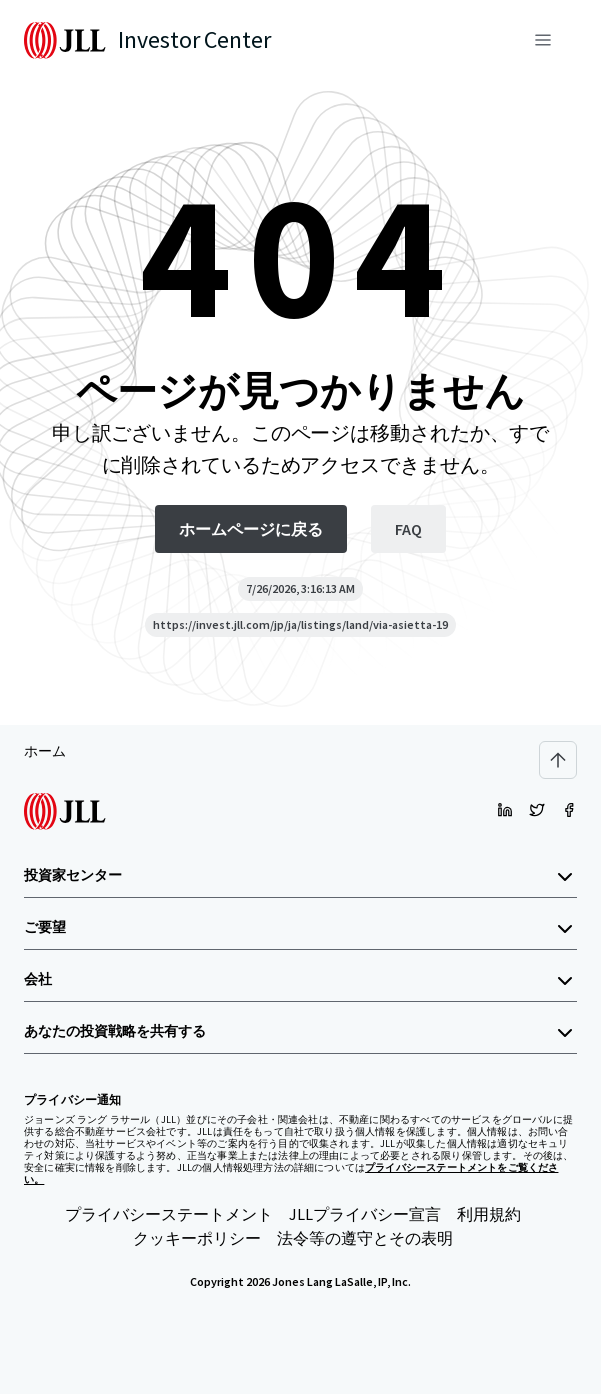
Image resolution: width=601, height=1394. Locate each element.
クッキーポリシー (197, 1238)
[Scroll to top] (558, 760)
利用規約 (489, 1214)
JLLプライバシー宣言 (365, 1214)
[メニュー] (543, 40)
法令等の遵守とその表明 (365, 1238)
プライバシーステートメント (169, 1214)
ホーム (45, 751)
